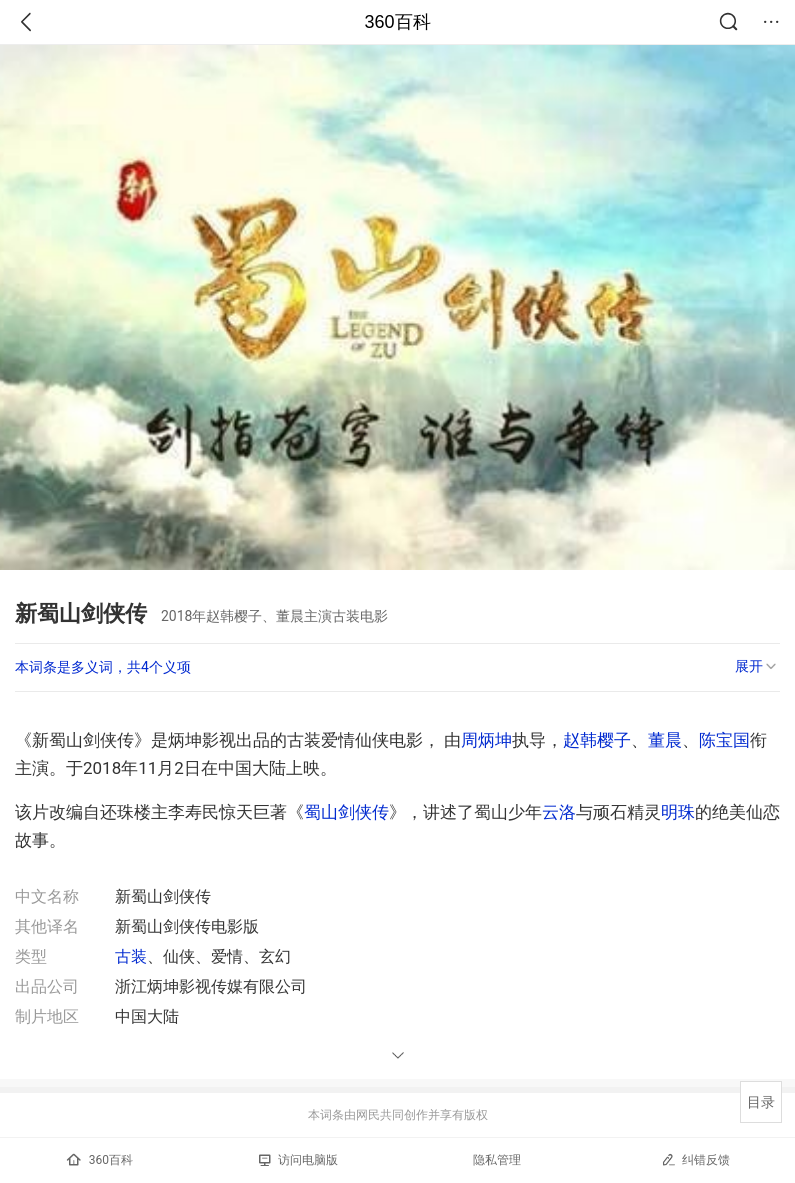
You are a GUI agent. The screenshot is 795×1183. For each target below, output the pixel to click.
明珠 (678, 812)
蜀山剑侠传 (346, 812)
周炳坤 (486, 740)
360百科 (397, 22)
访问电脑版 (298, 1160)
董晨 (665, 740)
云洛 (559, 812)
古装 (131, 956)
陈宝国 (724, 740)
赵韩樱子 (597, 740)
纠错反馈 (695, 1159)
